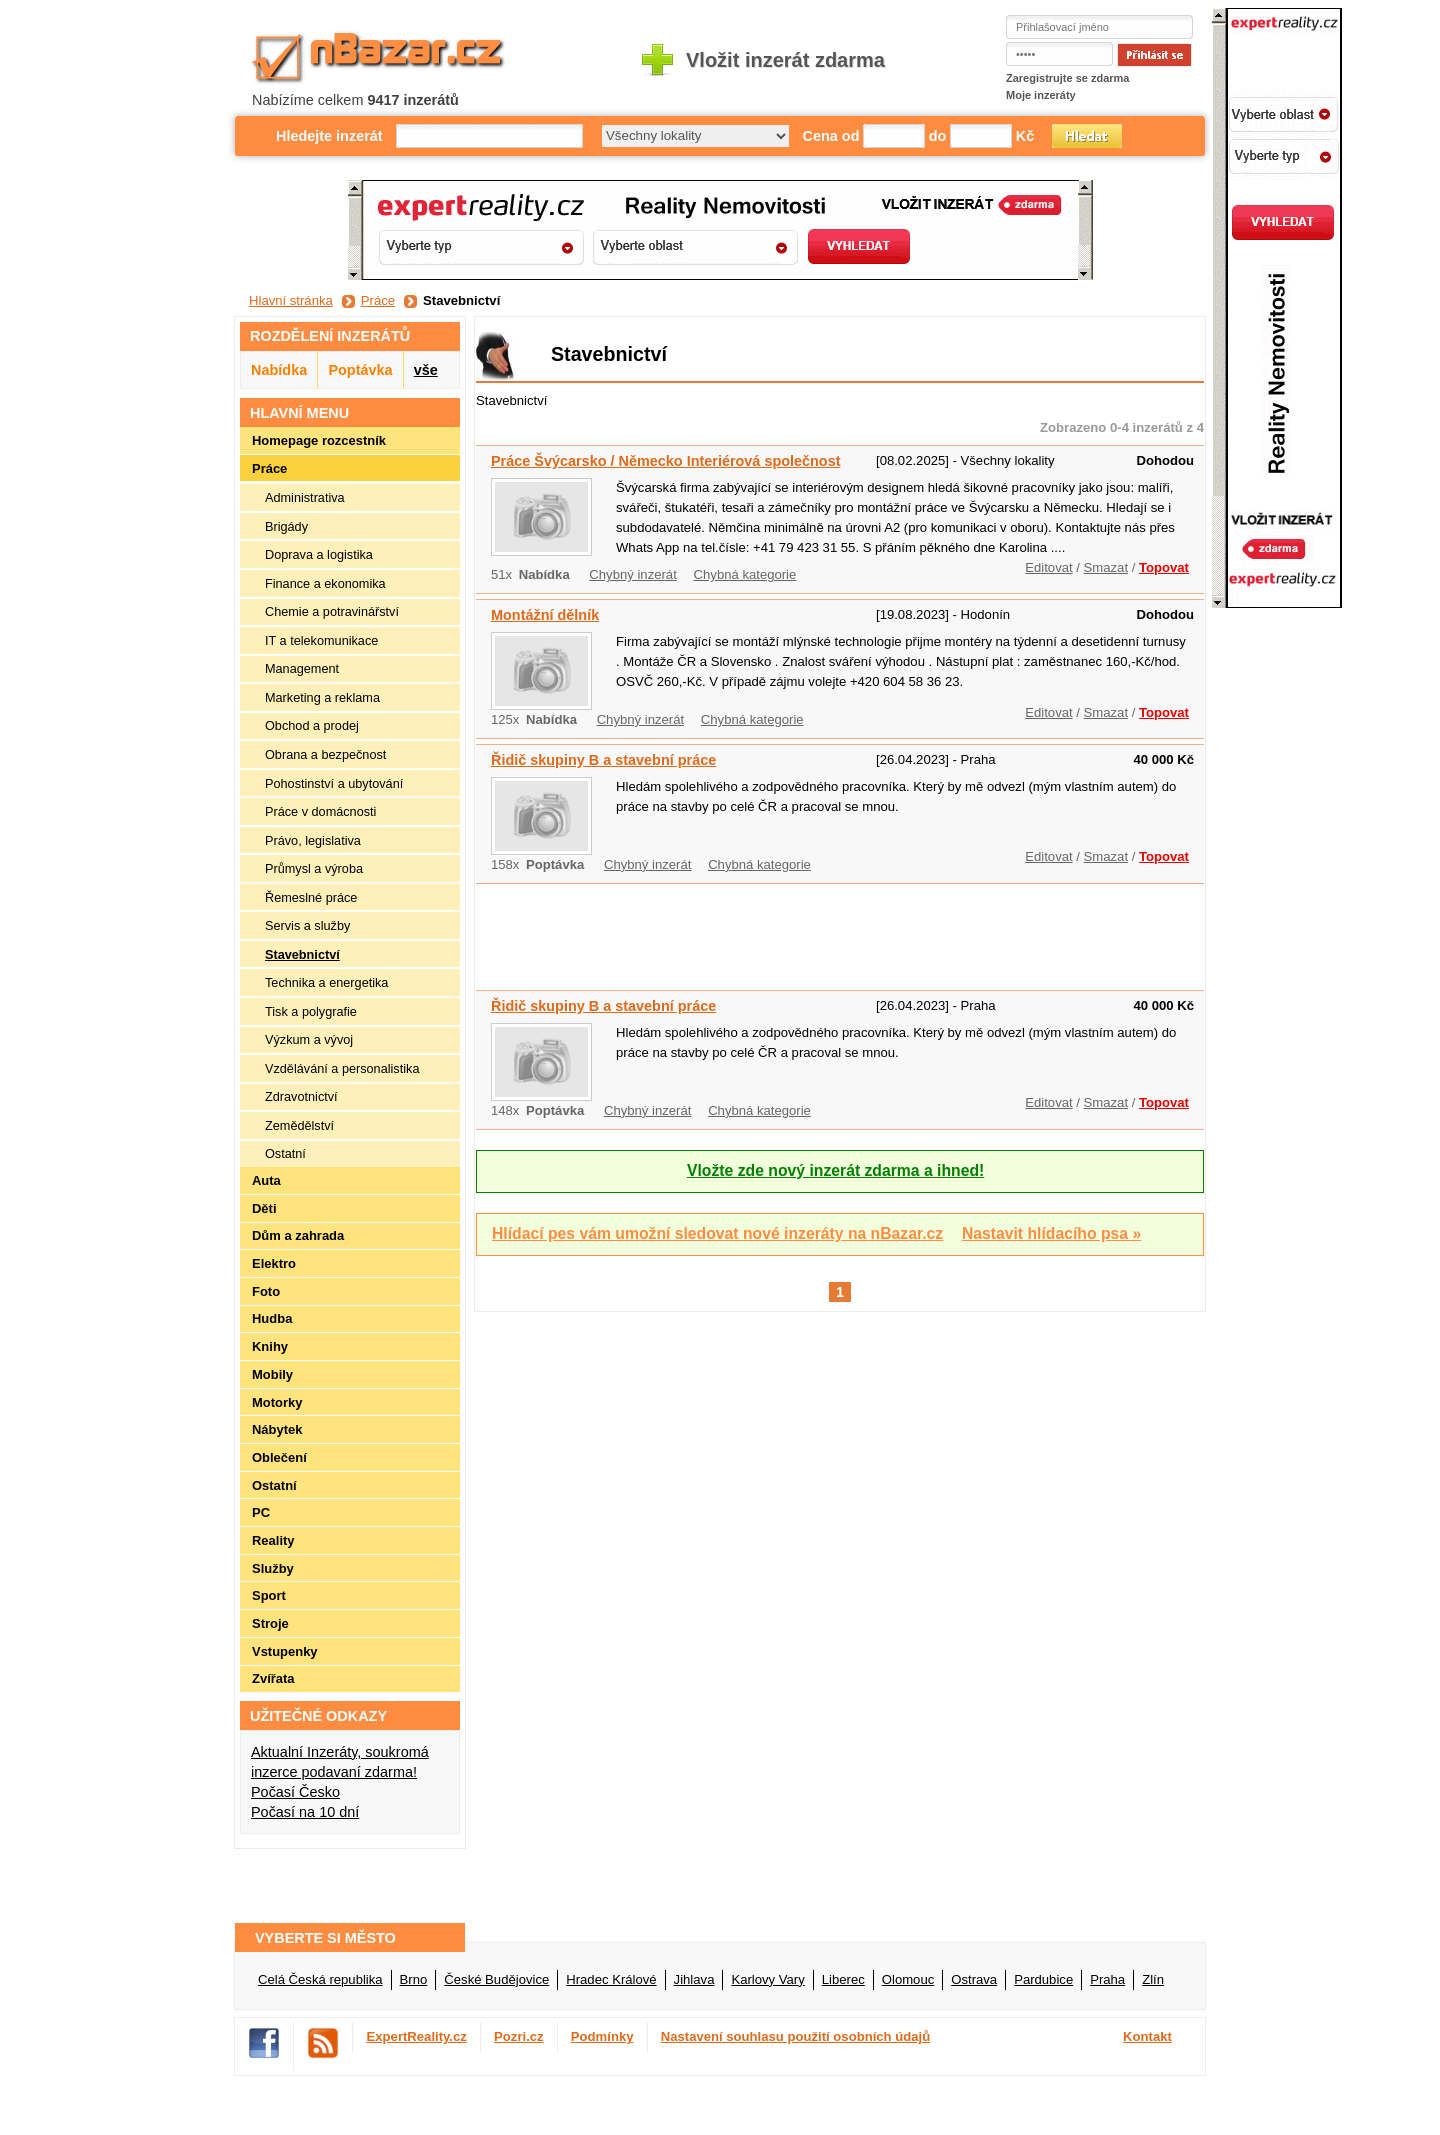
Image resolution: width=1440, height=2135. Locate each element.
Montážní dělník (545, 615)
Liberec (843, 1979)
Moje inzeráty (1041, 95)
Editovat (1048, 567)
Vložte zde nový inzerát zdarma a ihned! (835, 1170)
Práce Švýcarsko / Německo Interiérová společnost (666, 461)
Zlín (1153, 1979)
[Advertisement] (840, 934)
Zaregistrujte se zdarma (1068, 78)
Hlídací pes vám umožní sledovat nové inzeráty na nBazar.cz (717, 1233)
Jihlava (694, 1979)
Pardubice (1043, 1979)
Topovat (1164, 567)
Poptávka (360, 370)
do (938, 136)
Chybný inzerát (632, 574)
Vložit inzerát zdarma (785, 60)
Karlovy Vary (767, 1979)
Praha (1107, 1979)
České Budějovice (496, 1979)
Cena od (831, 136)
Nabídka (279, 370)
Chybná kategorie (745, 574)
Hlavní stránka (291, 300)
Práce (378, 300)
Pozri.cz (519, 2036)
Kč (1025, 136)
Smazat (1106, 567)
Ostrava (974, 1979)
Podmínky (602, 2036)
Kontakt (1147, 2036)
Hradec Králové (611, 1979)
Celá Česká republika (320, 1979)
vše (426, 370)
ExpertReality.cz (417, 2036)
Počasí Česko (295, 1792)
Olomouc (908, 1979)
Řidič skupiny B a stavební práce (603, 760)
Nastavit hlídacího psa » (1051, 1233)
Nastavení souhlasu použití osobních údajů (796, 2036)
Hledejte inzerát (329, 136)
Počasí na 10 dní (305, 1812)
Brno (414, 1979)
